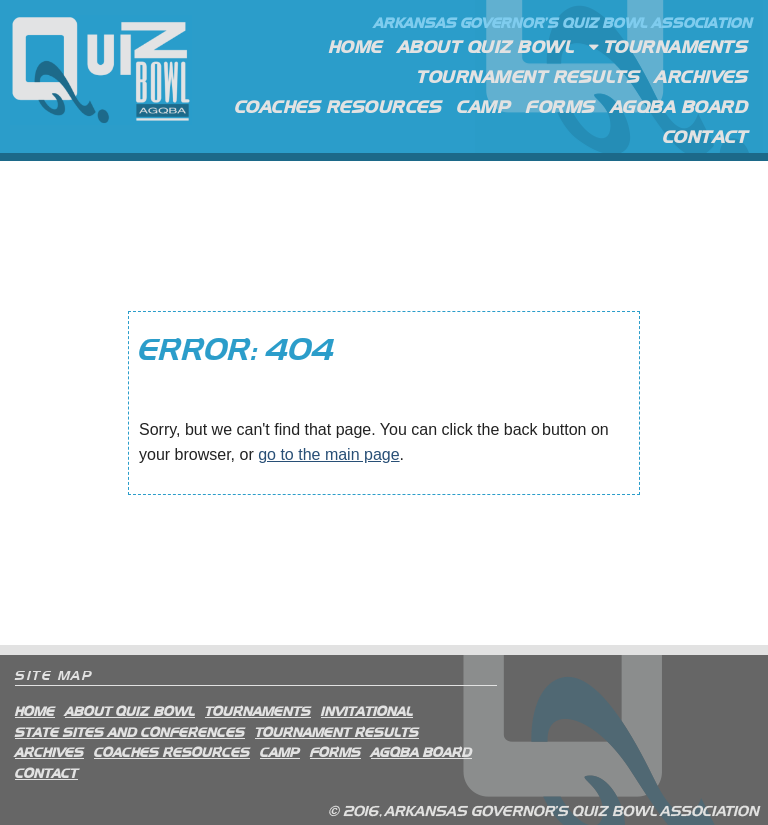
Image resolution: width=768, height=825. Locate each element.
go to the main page (328, 454)
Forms (561, 105)
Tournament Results (528, 75)
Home (356, 45)
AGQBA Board (680, 105)
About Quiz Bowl (486, 45)
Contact (706, 135)
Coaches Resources (339, 105)
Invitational (367, 710)
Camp (484, 105)
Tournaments (668, 47)
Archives (701, 75)
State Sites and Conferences (130, 731)
